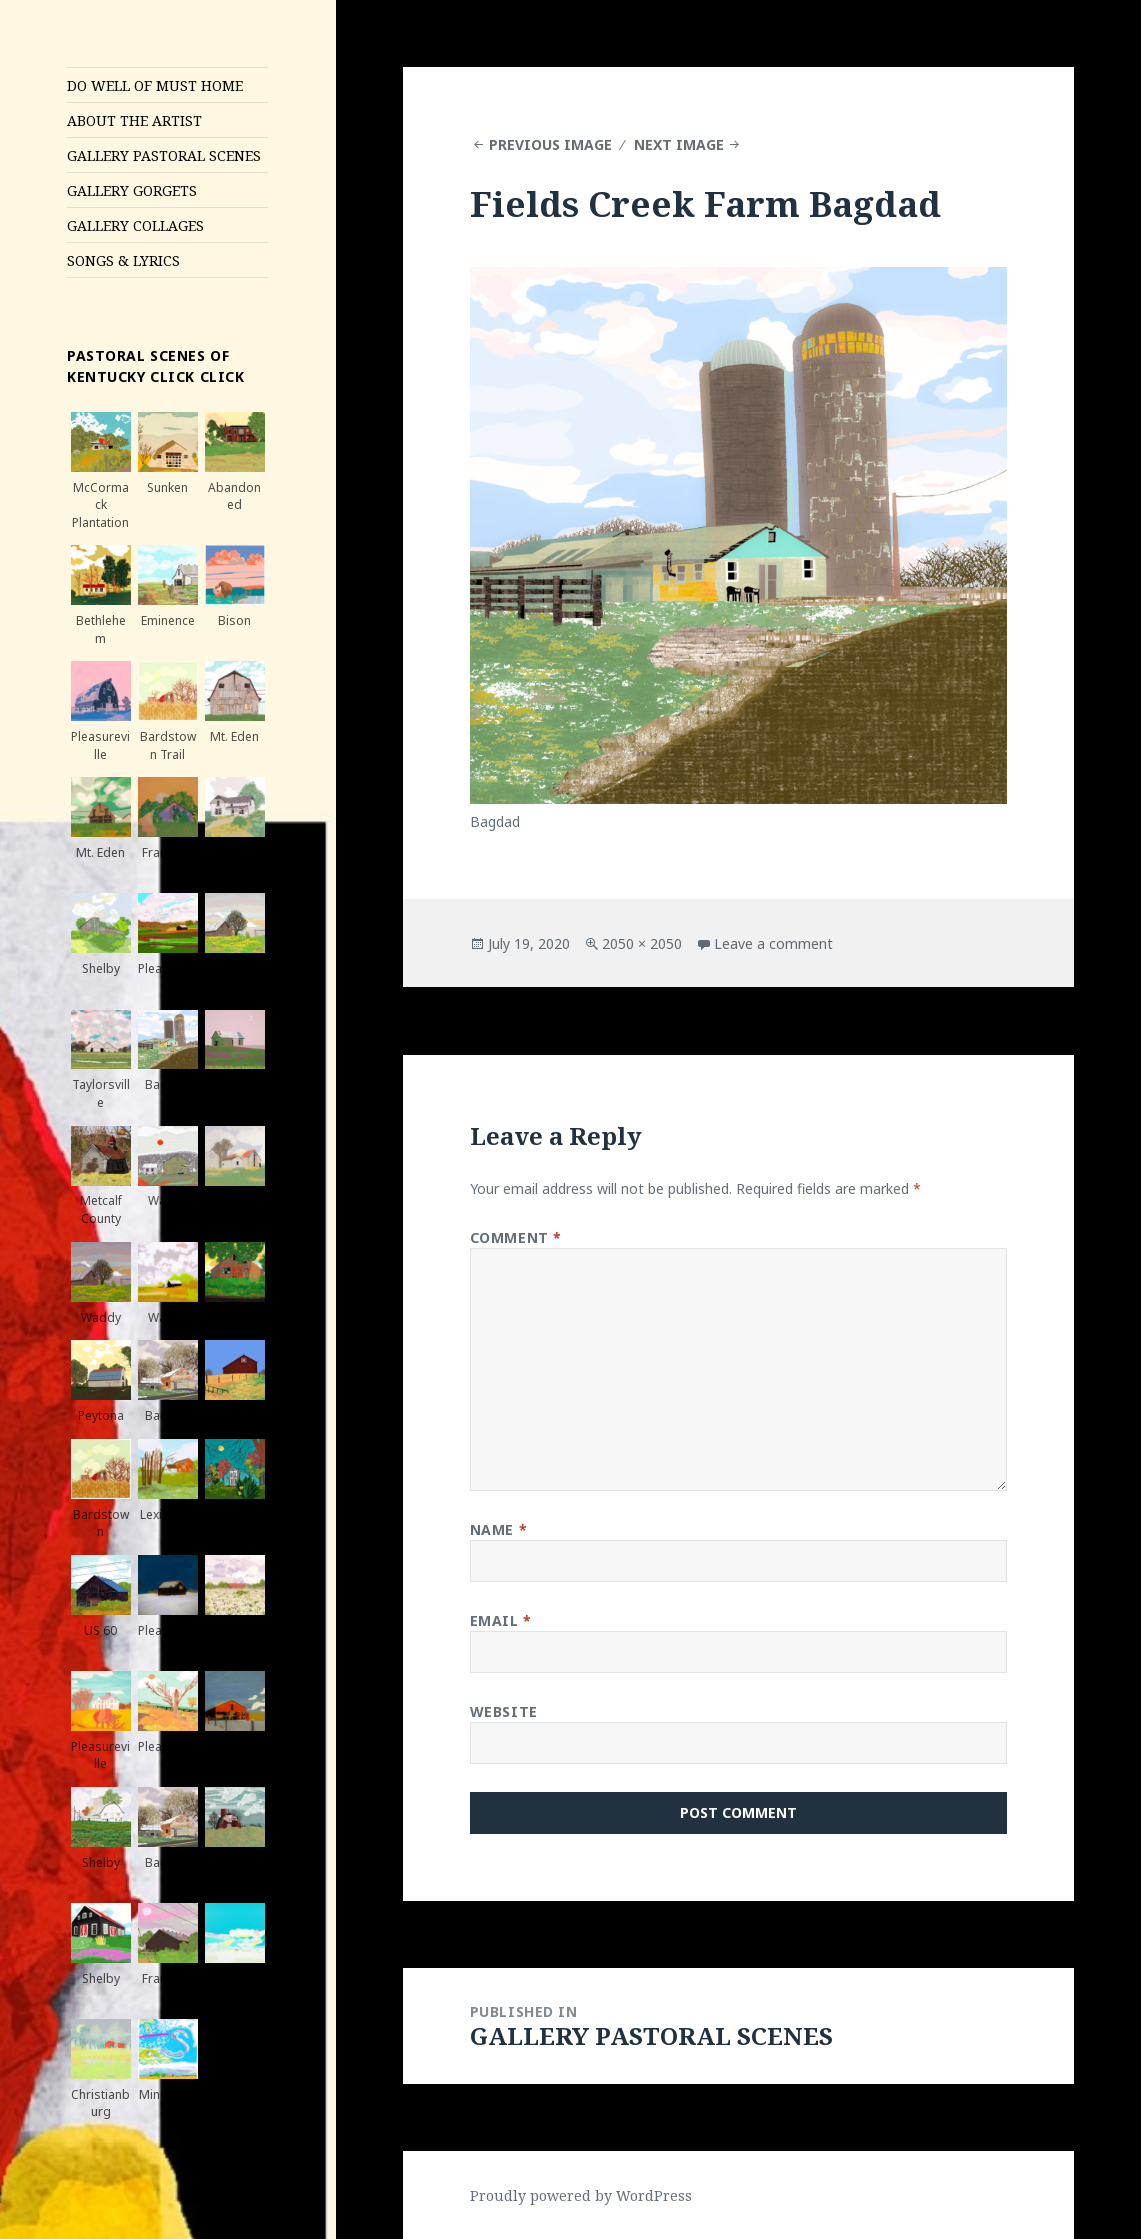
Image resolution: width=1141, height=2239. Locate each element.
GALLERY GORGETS (132, 190)
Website (504, 1711)
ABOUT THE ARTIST (134, 120)
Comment (516, 1237)
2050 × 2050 (642, 943)
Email (501, 1620)
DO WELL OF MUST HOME (155, 85)
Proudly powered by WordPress (581, 2195)
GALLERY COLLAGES (135, 225)
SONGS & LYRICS (123, 260)
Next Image (679, 144)
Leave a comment (773, 943)
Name (498, 1529)
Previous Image (550, 144)
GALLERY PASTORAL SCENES (164, 155)
